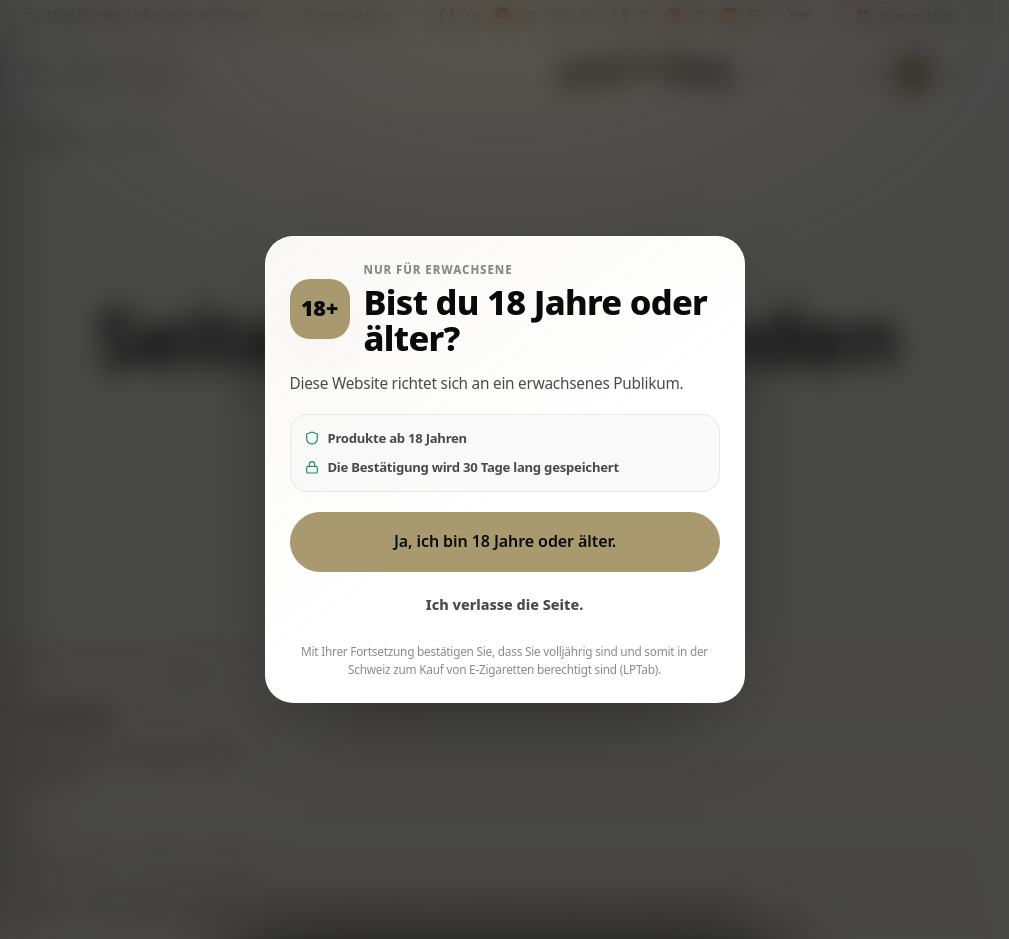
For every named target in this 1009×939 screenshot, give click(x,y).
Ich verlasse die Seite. (505, 604)
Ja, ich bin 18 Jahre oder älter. (504, 541)
